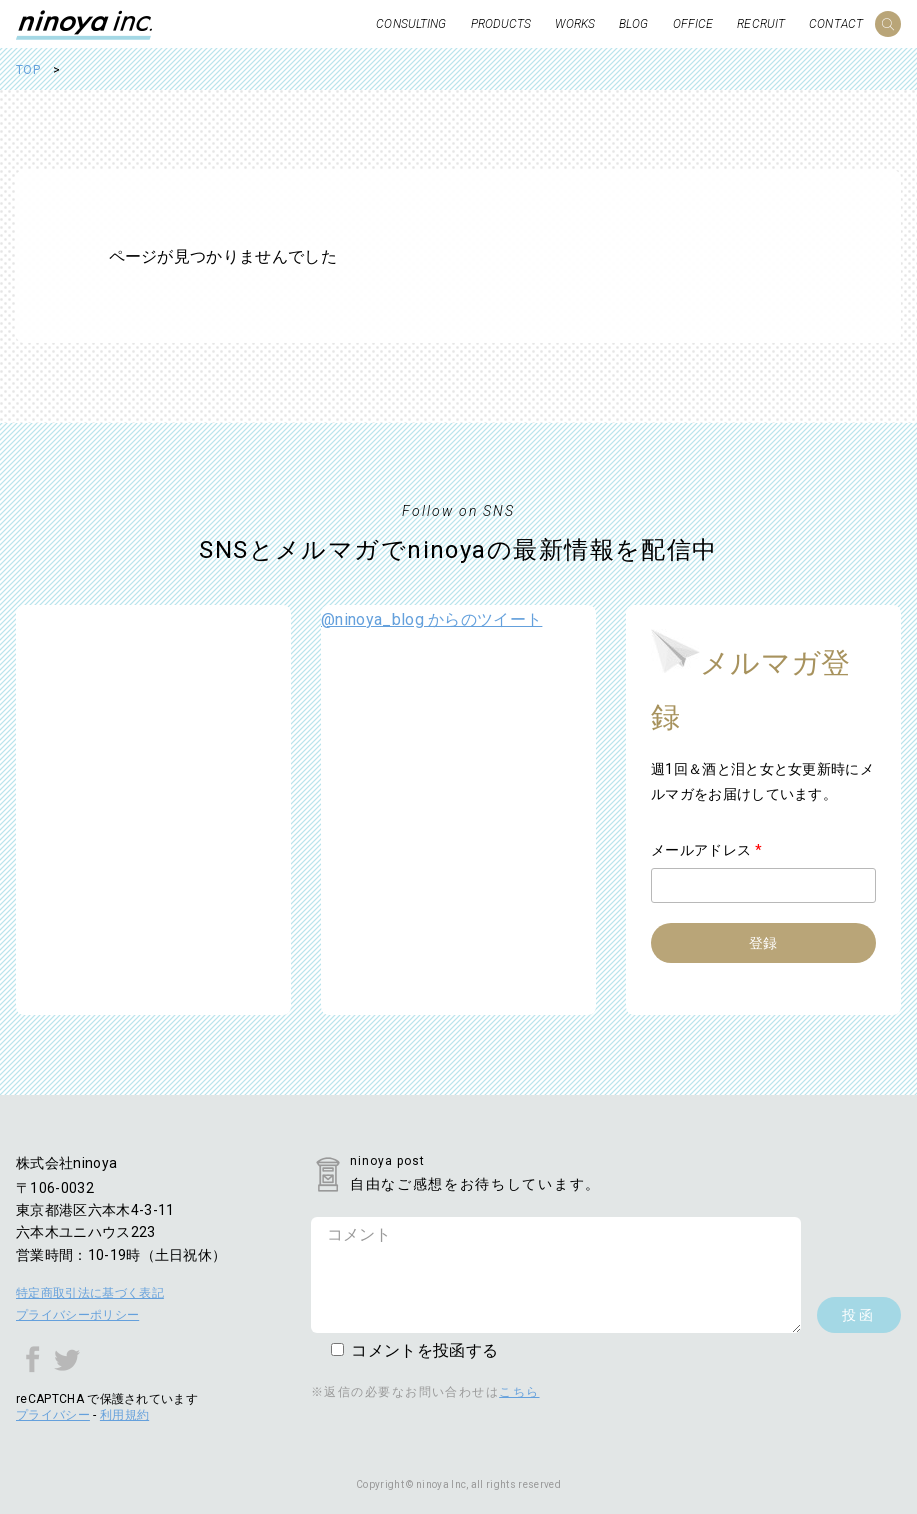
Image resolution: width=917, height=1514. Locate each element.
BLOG (633, 24)
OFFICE (693, 24)
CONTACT (836, 24)
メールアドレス (706, 850)
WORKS (575, 24)
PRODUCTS (501, 24)
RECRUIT (761, 24)
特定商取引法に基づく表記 (90, 1293)
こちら (519, 1392)
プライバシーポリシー (77, 1315)
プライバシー (53, 1415)
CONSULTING (411, 24)
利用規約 (124, 1415)
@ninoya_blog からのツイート (431, 619)
